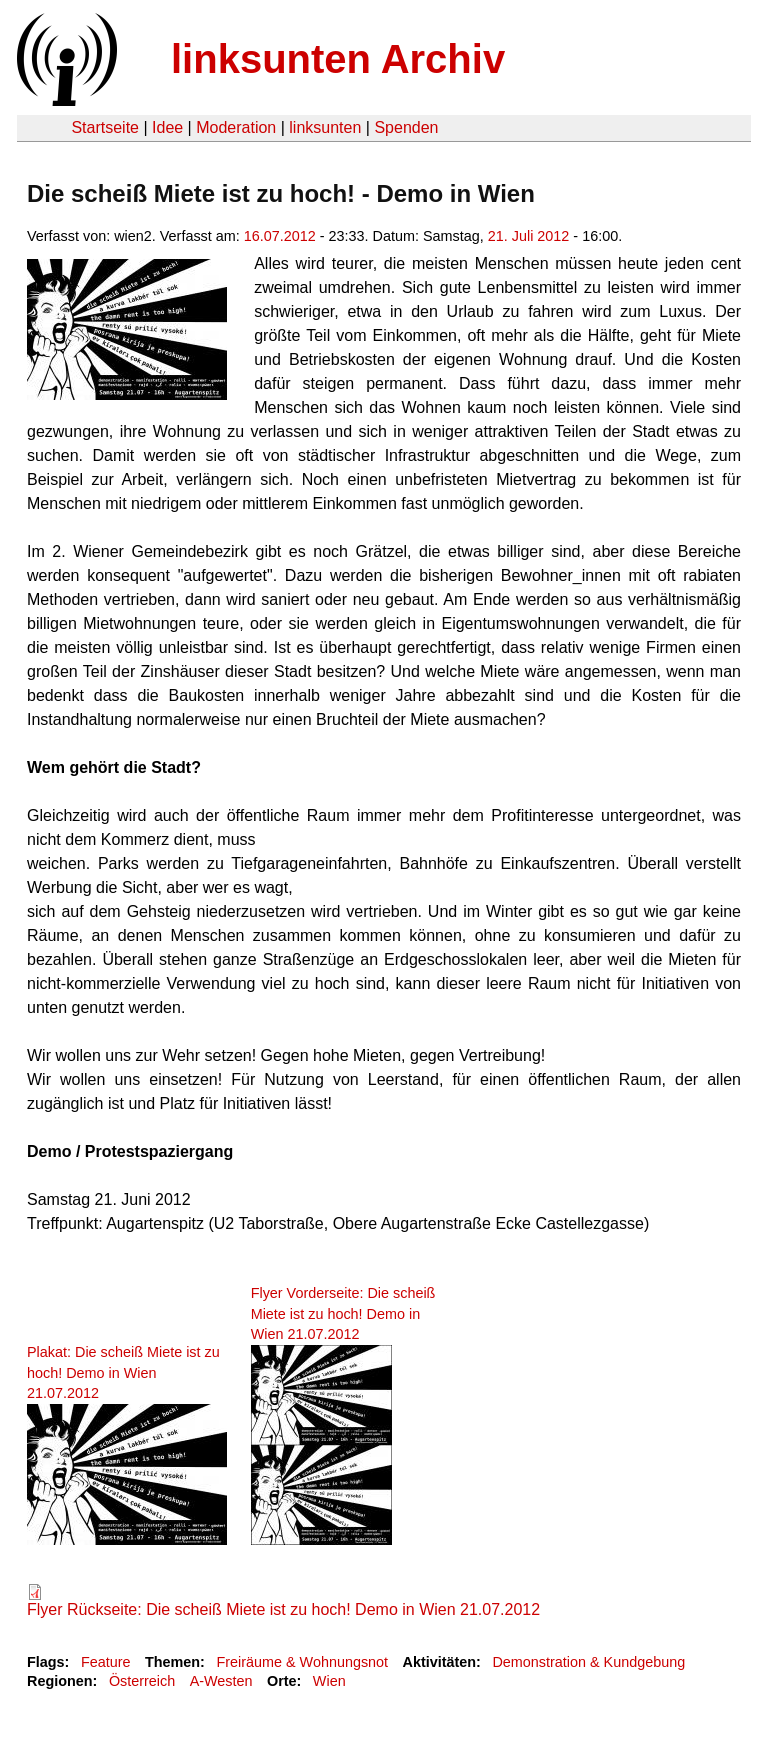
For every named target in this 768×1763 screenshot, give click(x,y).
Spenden (406, 127)
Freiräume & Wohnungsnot (302, 1662)
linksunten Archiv (338, 59)
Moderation (236, 127)
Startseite (105, 127)
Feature (106, 1662)
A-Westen (221, 1681)
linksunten (325, 127)
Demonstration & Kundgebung (588, 1662)
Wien (329, 1681)
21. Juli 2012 (529, 236)
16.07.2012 (280, 236)
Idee (167, 127)
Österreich (142, 1681)
